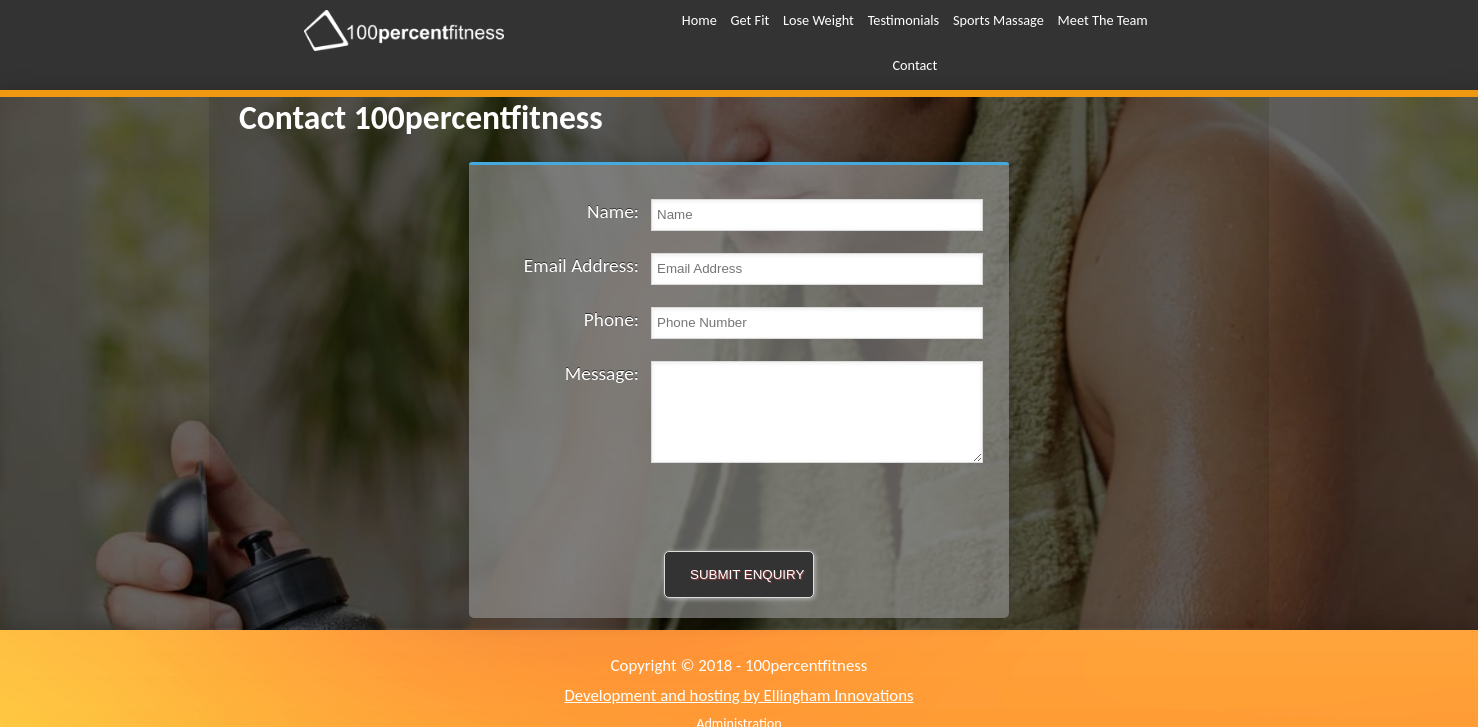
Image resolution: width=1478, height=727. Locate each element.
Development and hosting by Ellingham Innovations (738, 695)
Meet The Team (1103, 20)
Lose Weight (818, 20)
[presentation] (739, 502)
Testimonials (904, 20)
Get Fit (750, 20)
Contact (914, 65)
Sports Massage (998, 20)
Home (699, 20)
